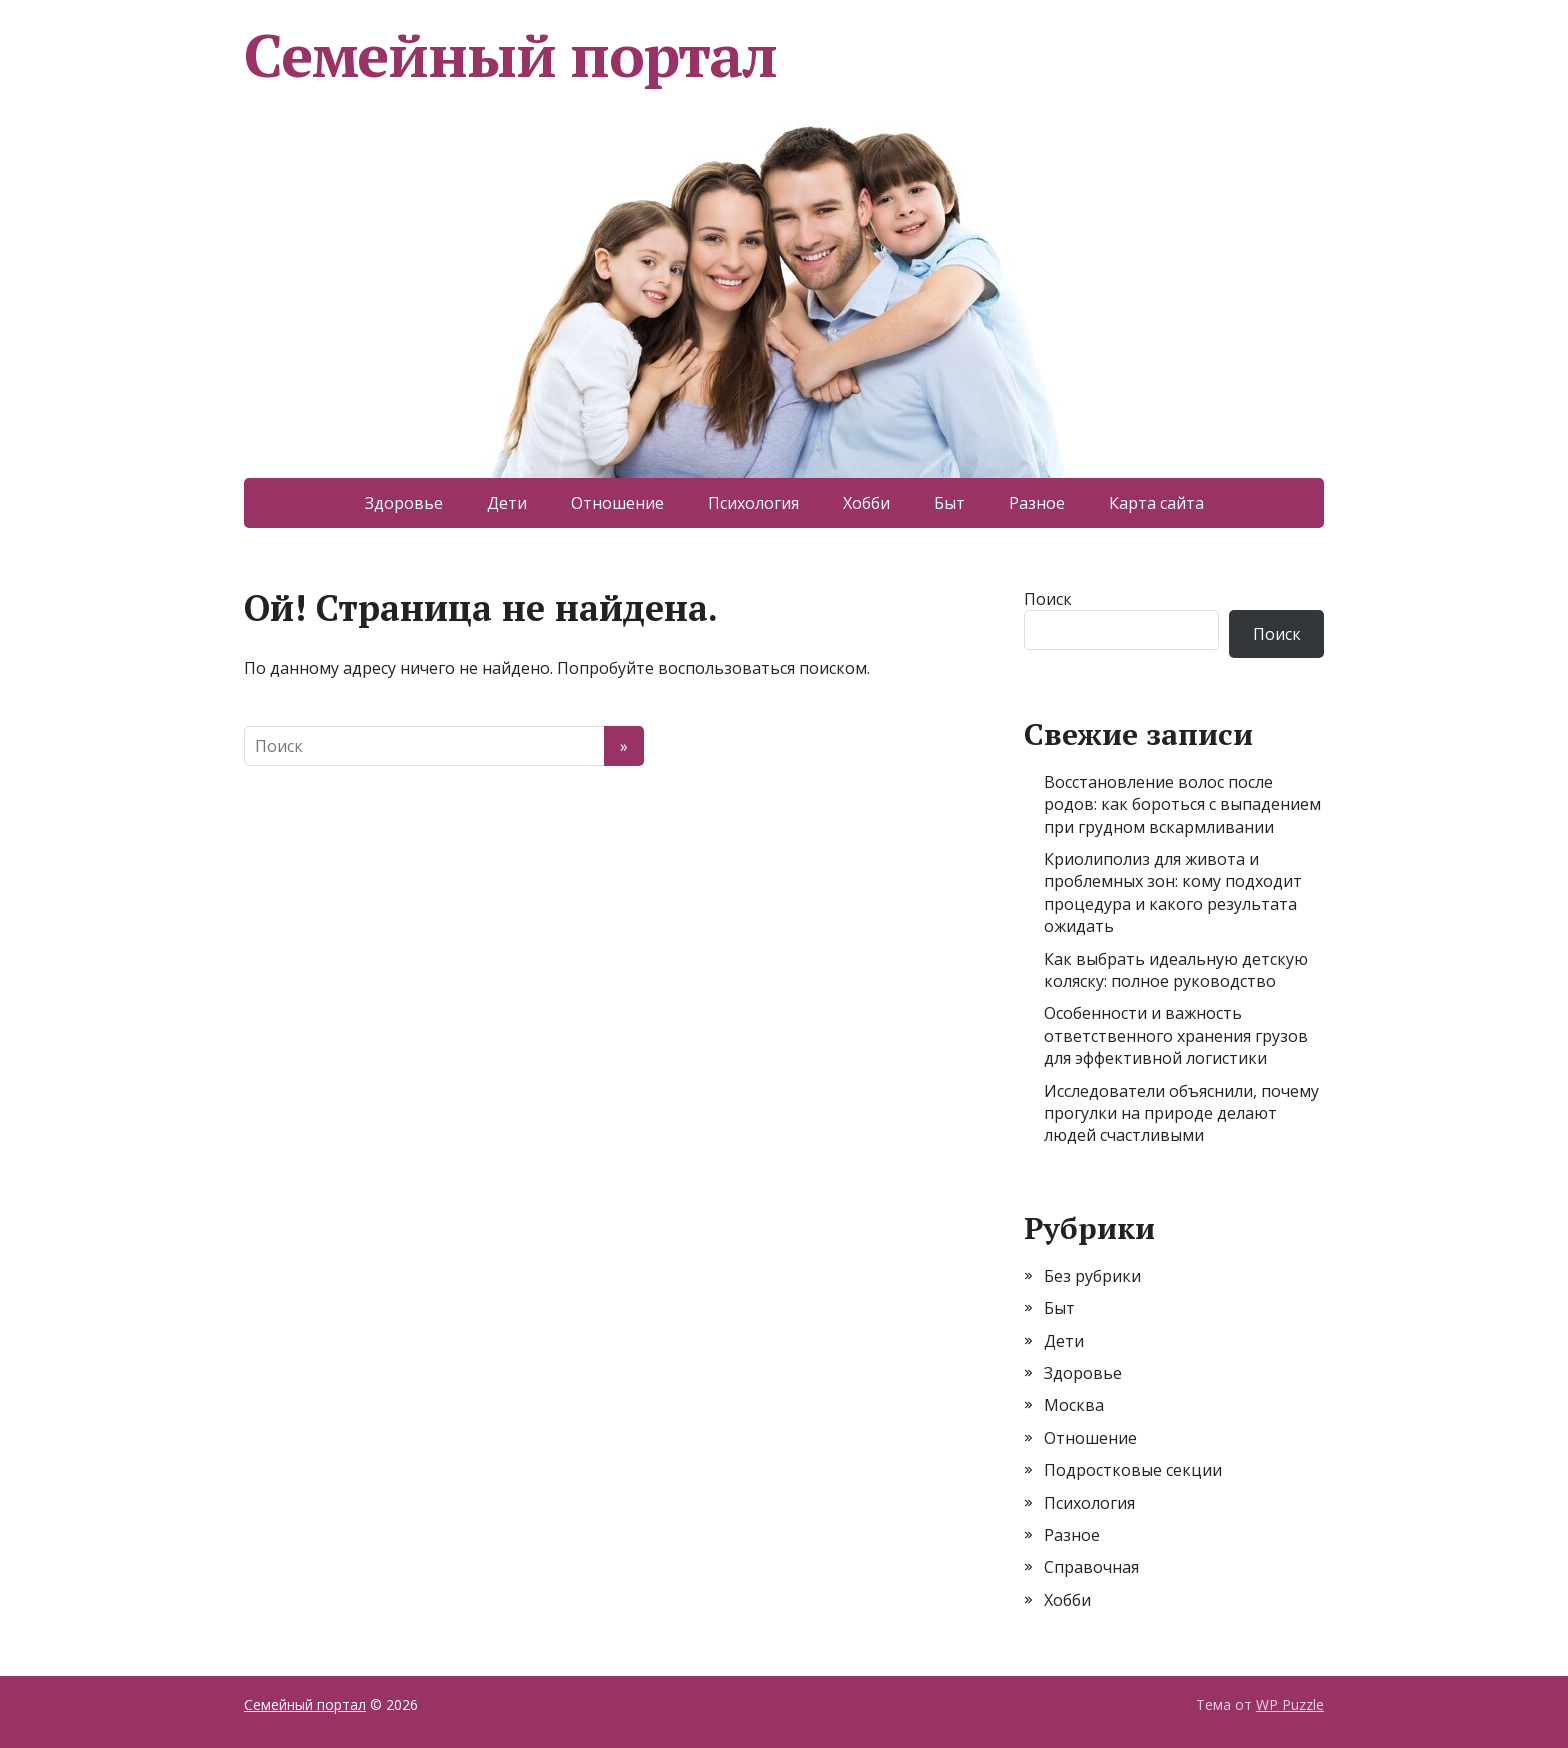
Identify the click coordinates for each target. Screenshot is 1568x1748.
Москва (1074, 1405)
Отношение (617, 503)
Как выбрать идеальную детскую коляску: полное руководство (1176, 970)
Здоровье (404, 503)
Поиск (1048, 599)
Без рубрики (1092, 1276)
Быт (949, 503)
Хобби (866, 503)
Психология (753, 503)
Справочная (1091, 1567)
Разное (1037, 503)
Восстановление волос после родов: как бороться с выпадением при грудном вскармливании (1182, 804)
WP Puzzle (1290, 1704)
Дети (507, 503)
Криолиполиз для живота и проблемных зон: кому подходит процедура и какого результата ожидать (1173, 892)
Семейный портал (510, 55)
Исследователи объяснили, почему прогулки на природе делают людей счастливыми (1181, 1113)
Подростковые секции (1133, 1470)
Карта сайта (1156, 503)
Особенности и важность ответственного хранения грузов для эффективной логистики (1176, 1035)
